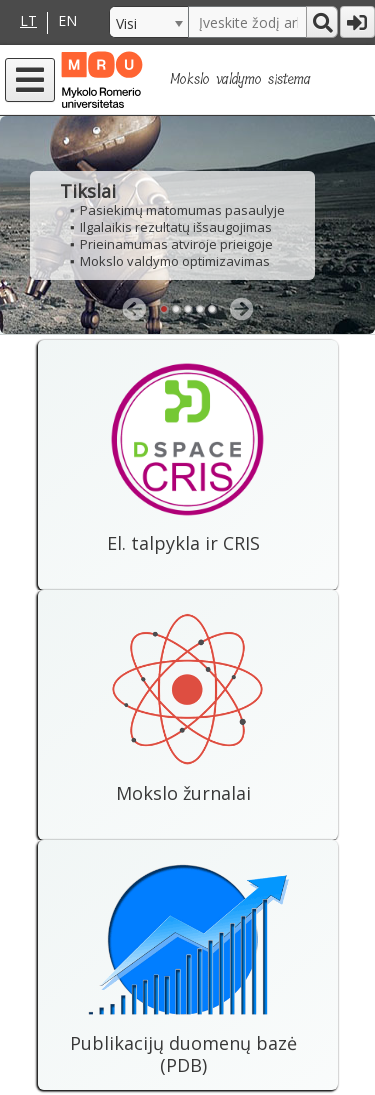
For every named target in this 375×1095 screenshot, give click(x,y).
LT (28, 21)
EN (67, 21)
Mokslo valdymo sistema (240, 79)
